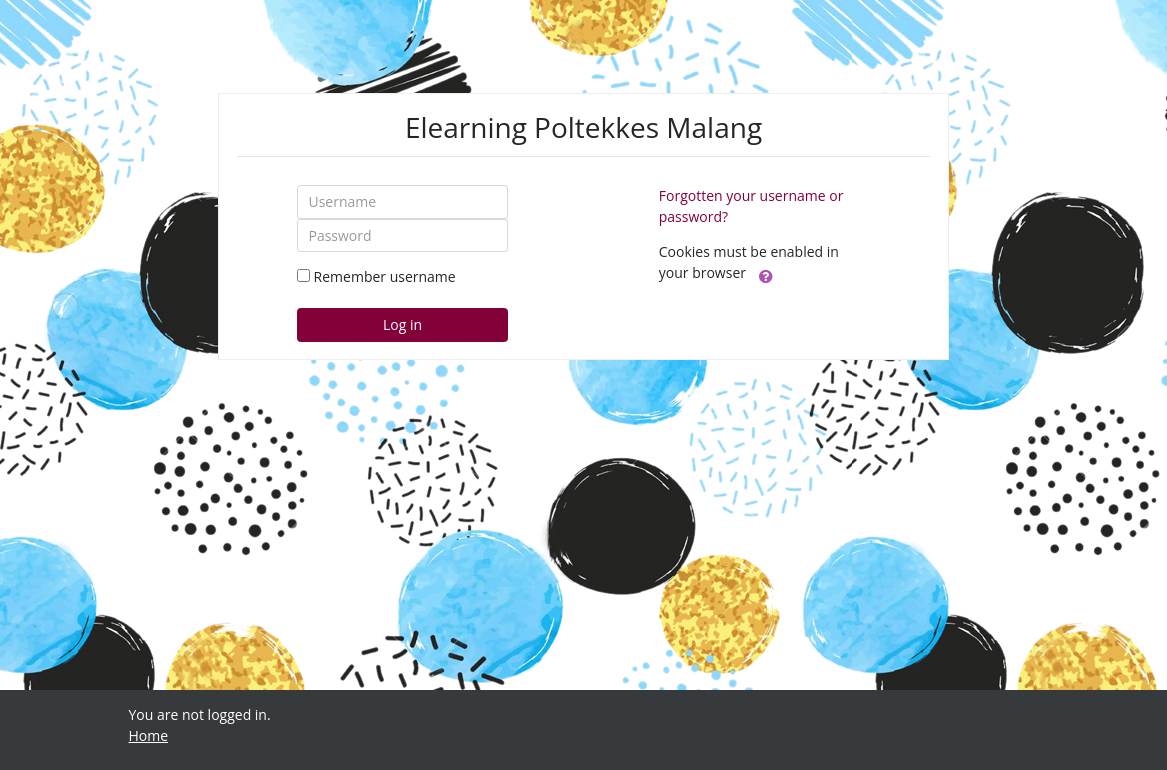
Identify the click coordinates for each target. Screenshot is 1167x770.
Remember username (385, 276)
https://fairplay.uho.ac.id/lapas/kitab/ (250, 756)
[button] (766, 274)
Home (149, 735)
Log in (402, 324)
